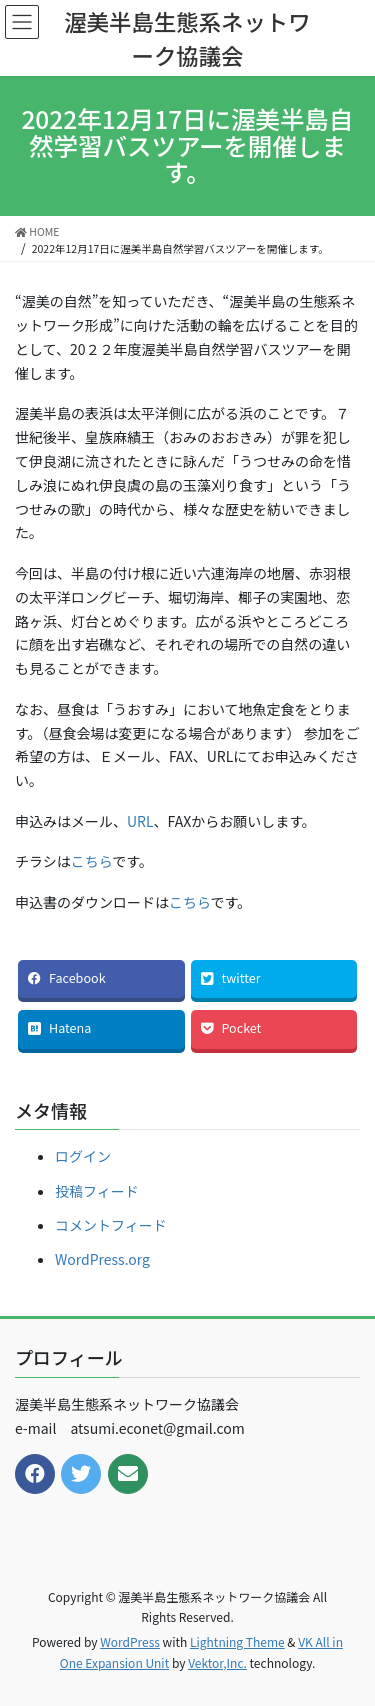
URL (140, 821)
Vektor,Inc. (217, 1662)
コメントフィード (111, 1225)
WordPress (130, 1641)
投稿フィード (97, 1191)
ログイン (83, 1156)
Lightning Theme (237, 1641)
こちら (92, 861)
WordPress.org (102, 1259)
